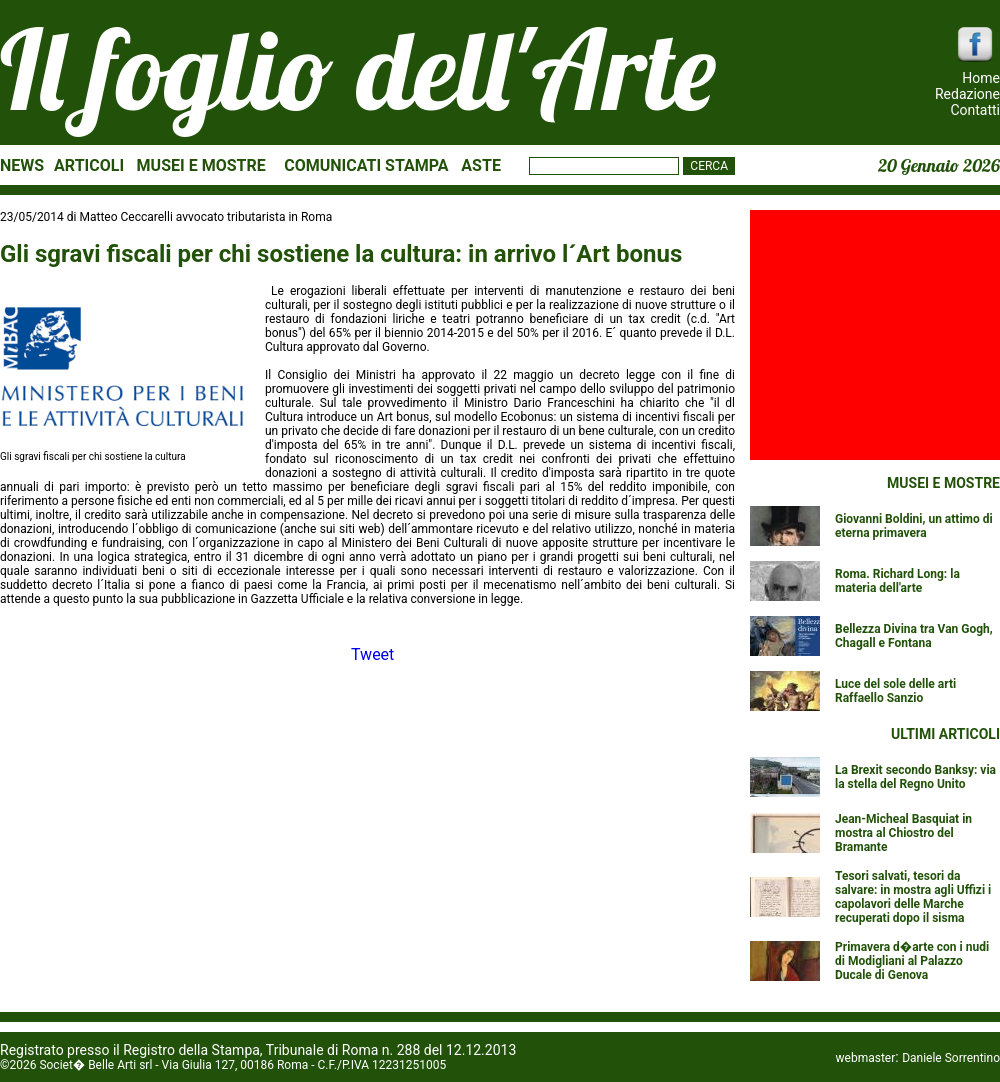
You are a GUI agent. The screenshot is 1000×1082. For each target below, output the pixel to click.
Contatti (975, 110)
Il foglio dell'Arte (358, 69)
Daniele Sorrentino (951, 1058)
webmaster (866, 1058)
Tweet (372, 654)
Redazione (967, 94)
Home (981, 78)
